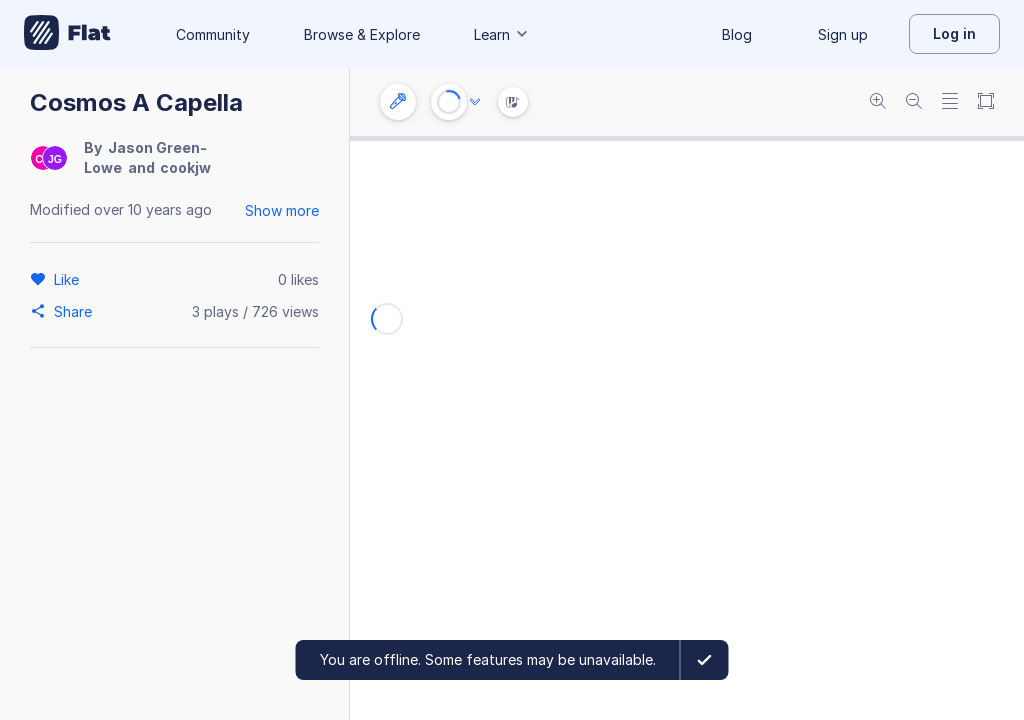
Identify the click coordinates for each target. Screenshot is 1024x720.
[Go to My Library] (67, 34)
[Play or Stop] (449, 102)
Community (213, 34)
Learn (502, 34)
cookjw (185, 167)
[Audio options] (475, 102)
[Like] (69, 279)
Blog (737, 34)
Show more (282, 210)
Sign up (843, 34)
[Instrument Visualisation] (513, 102)
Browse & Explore (362, 34)
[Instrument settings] (398, 102)
